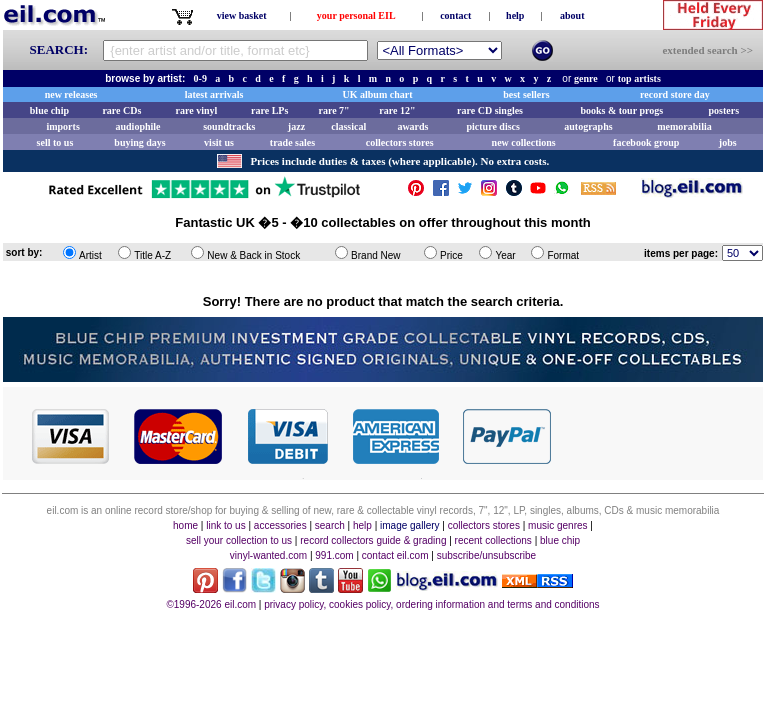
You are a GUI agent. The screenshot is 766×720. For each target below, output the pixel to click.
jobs (728, 142)
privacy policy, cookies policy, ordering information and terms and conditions (431, 604)
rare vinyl (197, 110)
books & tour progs (621, 110)
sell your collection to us (239, 540)
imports (62, 126)
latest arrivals (214, 94)
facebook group (646, 142)
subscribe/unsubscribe (487, 555)
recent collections (493, 540)
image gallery (409, 525)
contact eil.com (395, 555)
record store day (675, 94)
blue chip (49, 110)
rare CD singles (490, 110)
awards (412, 126)
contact (455, 15)
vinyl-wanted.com (268, 555)
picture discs (492, 126)
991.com (334, 555)
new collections (524, 142)
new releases (71, 94)
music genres (557, 525)
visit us (219, 142)
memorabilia (684, 126)
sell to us (55, 142)
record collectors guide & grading (373, 540)
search (330, 525)
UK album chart (378, 94)
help (515, 15)
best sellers (526, 94)
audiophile (138, 126)
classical (348, 126)
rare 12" (397, 110)
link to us (225, 525)
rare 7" (333, 110)
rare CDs (121, 110)
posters (723, 110)
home (185, 525)
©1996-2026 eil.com (211, 604)
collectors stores (400, 142)
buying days (139, 142)
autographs (588, 126)
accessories (280, 525)
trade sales (292, 142)
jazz (296, 126)
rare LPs (269, 110)
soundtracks (229, 126)
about (572, 15)
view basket (242, 15)
